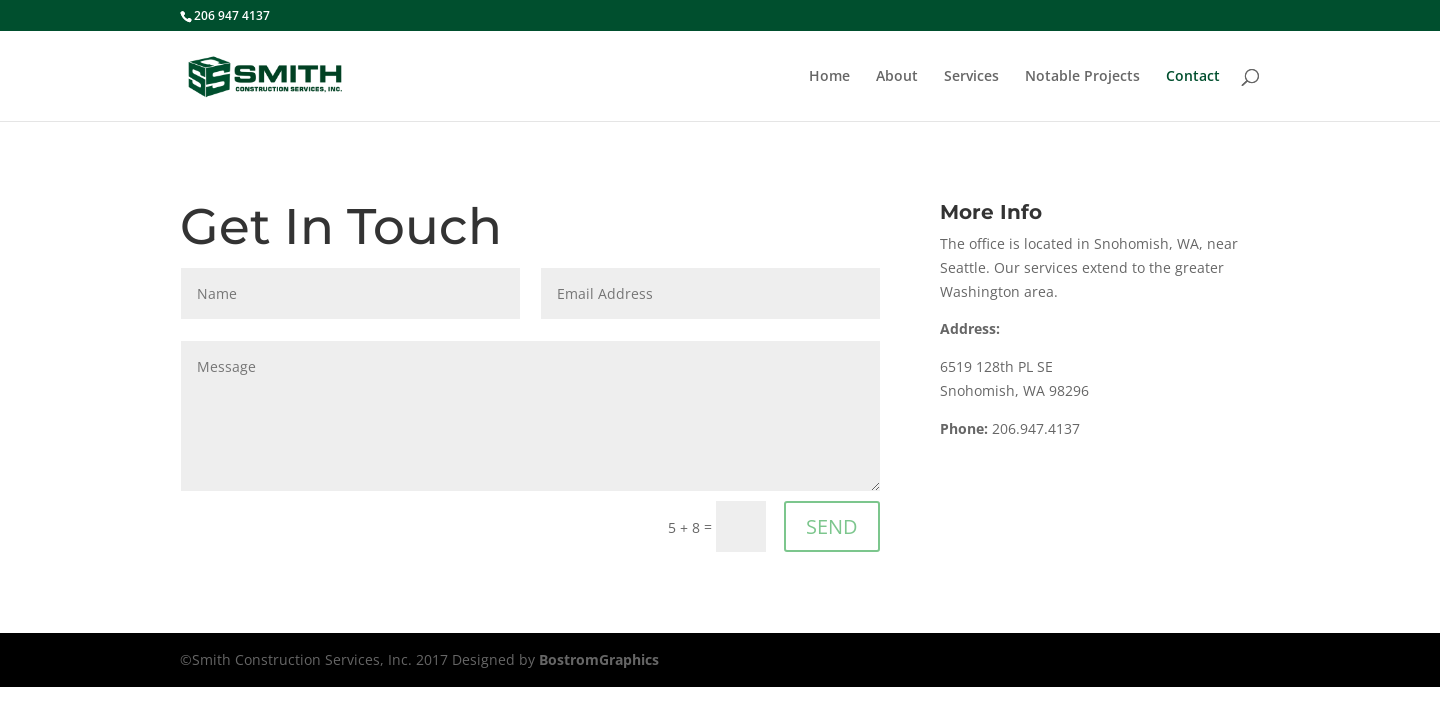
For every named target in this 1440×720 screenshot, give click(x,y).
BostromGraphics (599, 659)
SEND (832, 526)
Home (829, 77)
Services (971, 77)
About (897, 77)
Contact (1193, 77)
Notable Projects (1082, 77)
